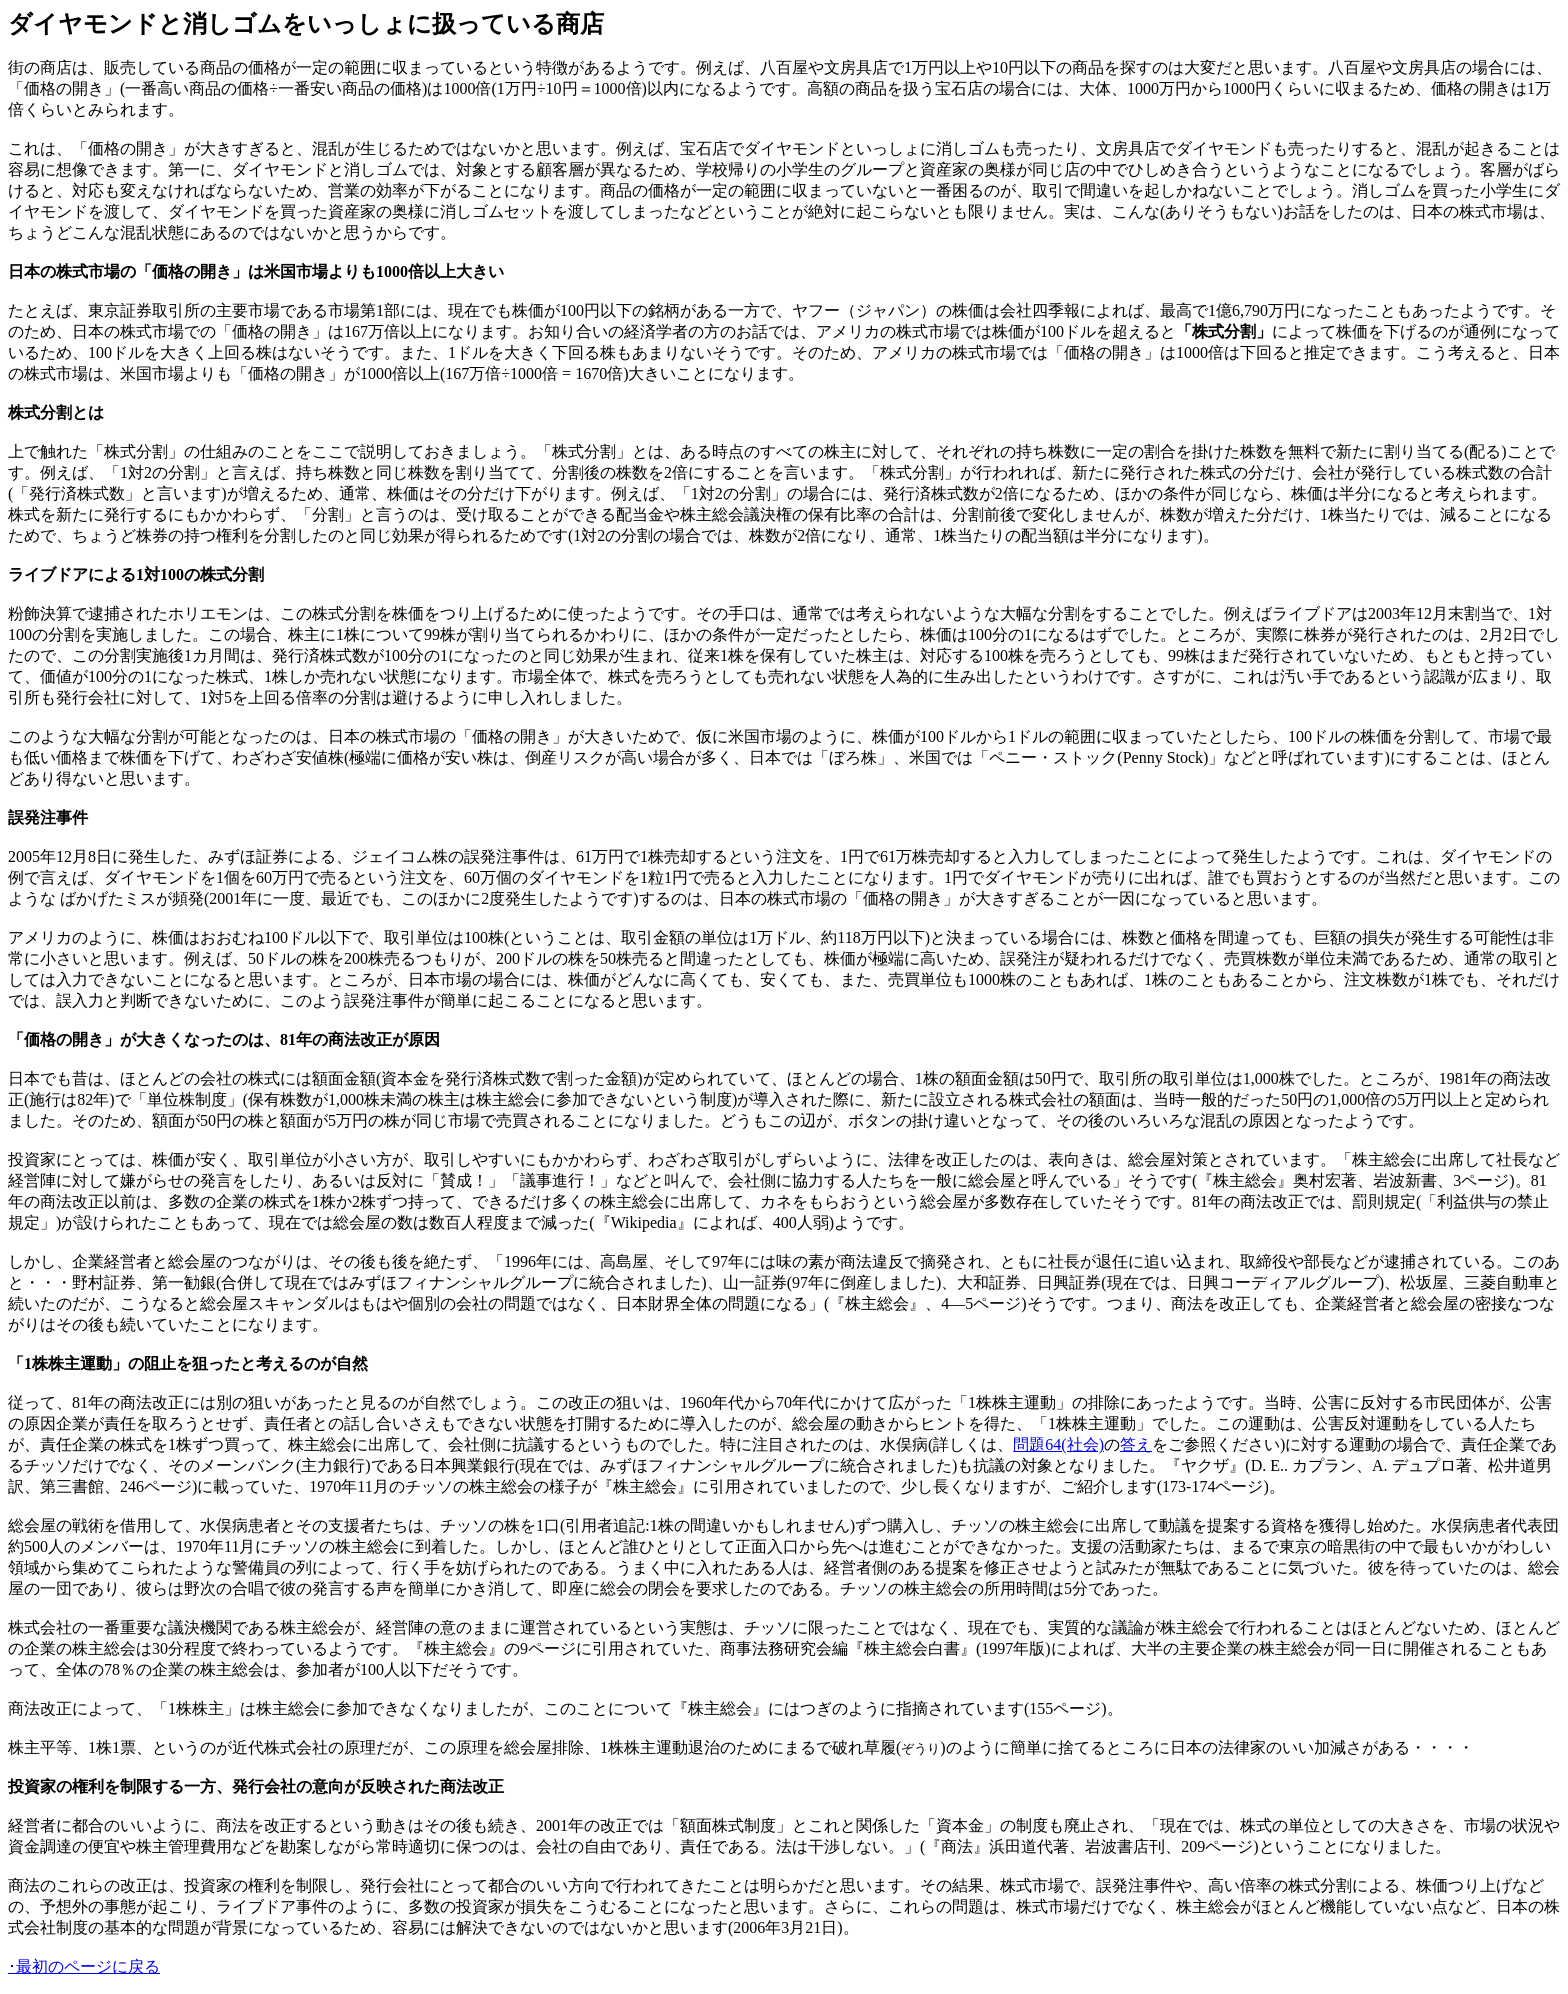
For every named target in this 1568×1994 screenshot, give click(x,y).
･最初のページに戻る (84, 1966)
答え (1136, 1444)
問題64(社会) (1058, 1444)
